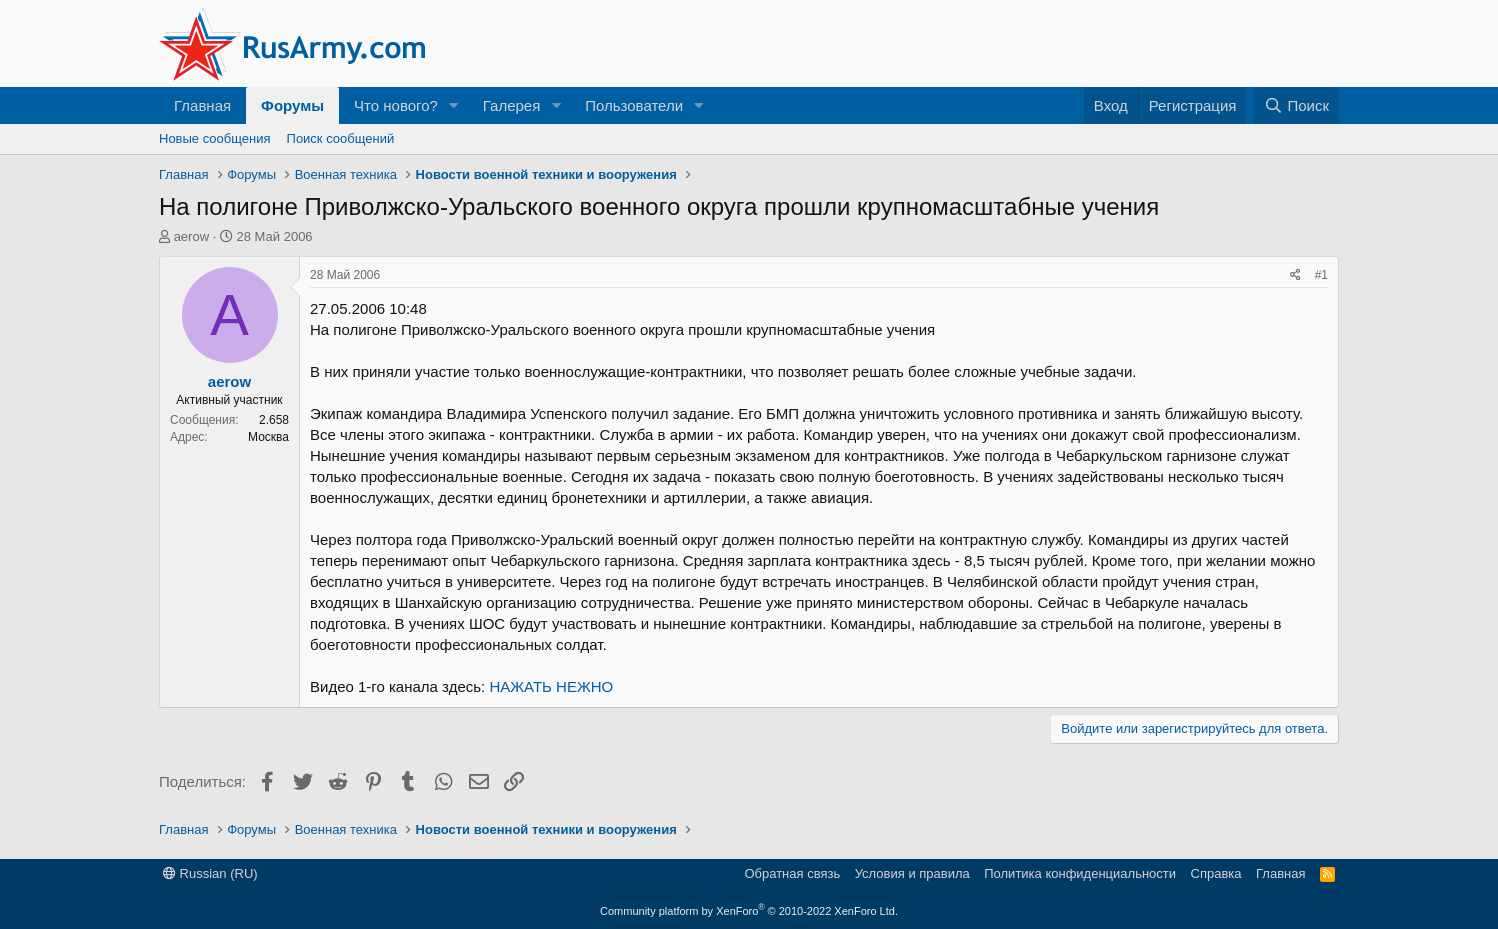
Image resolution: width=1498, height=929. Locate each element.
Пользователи (634, 105)
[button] (454, 105)
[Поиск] (1296, 105)
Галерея (512, 105)
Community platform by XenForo (749, 911)
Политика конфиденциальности (1080, 873)
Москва (268, 437)
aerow (191, 236)
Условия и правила (912, 873)
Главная (202, 105)
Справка (1216, 873)
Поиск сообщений (341, 138)
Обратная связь (792, 873)
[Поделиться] (1295, 275)
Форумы (292, 105)
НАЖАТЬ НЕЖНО (551, 686)
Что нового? (396, 105)
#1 (1321, 275)
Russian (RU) (210, 873)
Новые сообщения (215, 138)
